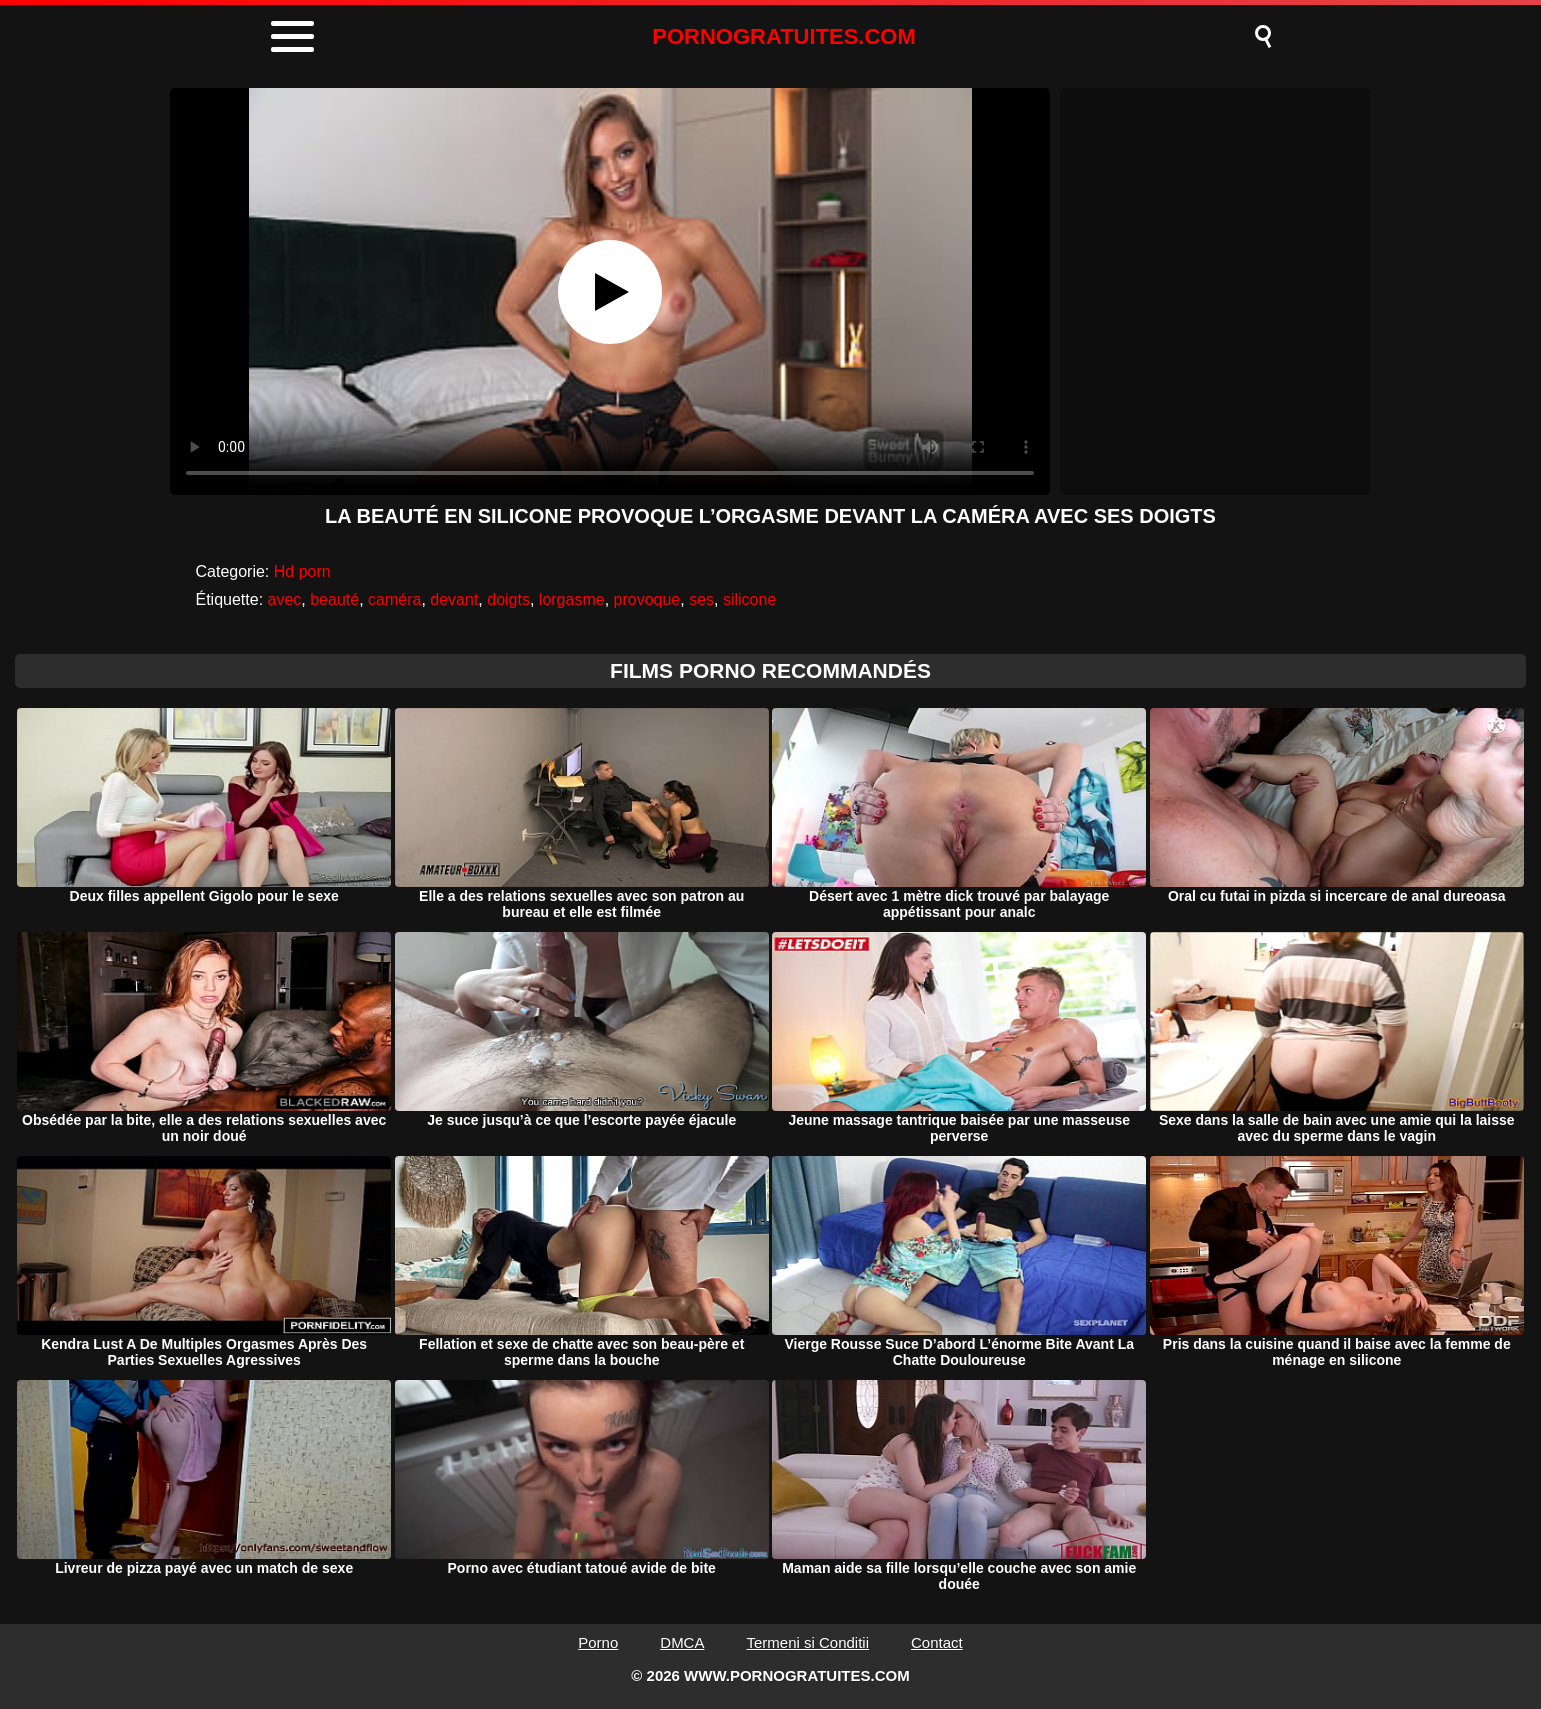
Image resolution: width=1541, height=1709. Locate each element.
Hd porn (302, 571)
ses (701, 599)
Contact (937, 1642)
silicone (749, 599)
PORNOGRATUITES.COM (784, 36)
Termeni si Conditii (807, 1642)
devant (454, 599)
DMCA (682, 1642)
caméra (394, 599)
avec (285, 599)
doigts (508, 599)
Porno (598, 1642)
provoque (647, 599)
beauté (334, 599)
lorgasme (572, 599)
